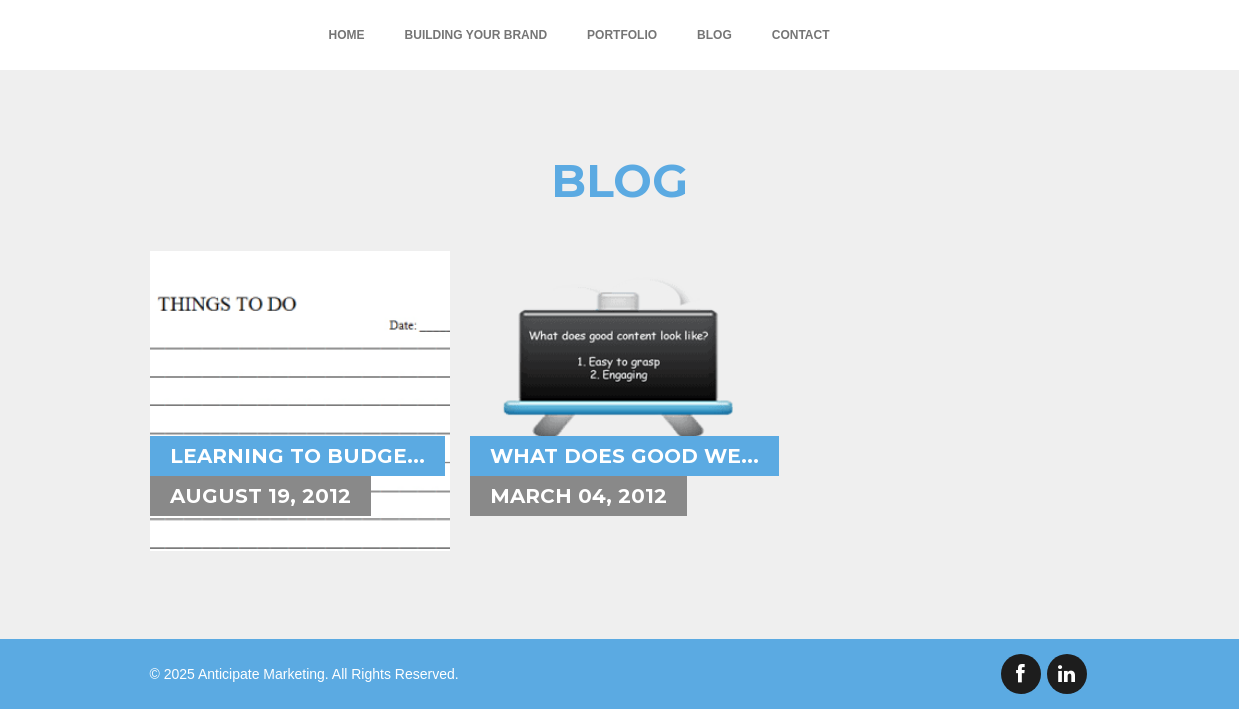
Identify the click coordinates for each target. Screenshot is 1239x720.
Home (347, 35)
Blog (714, 35)
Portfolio (622, 35)
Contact (801, 35)
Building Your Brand (476, 35)
